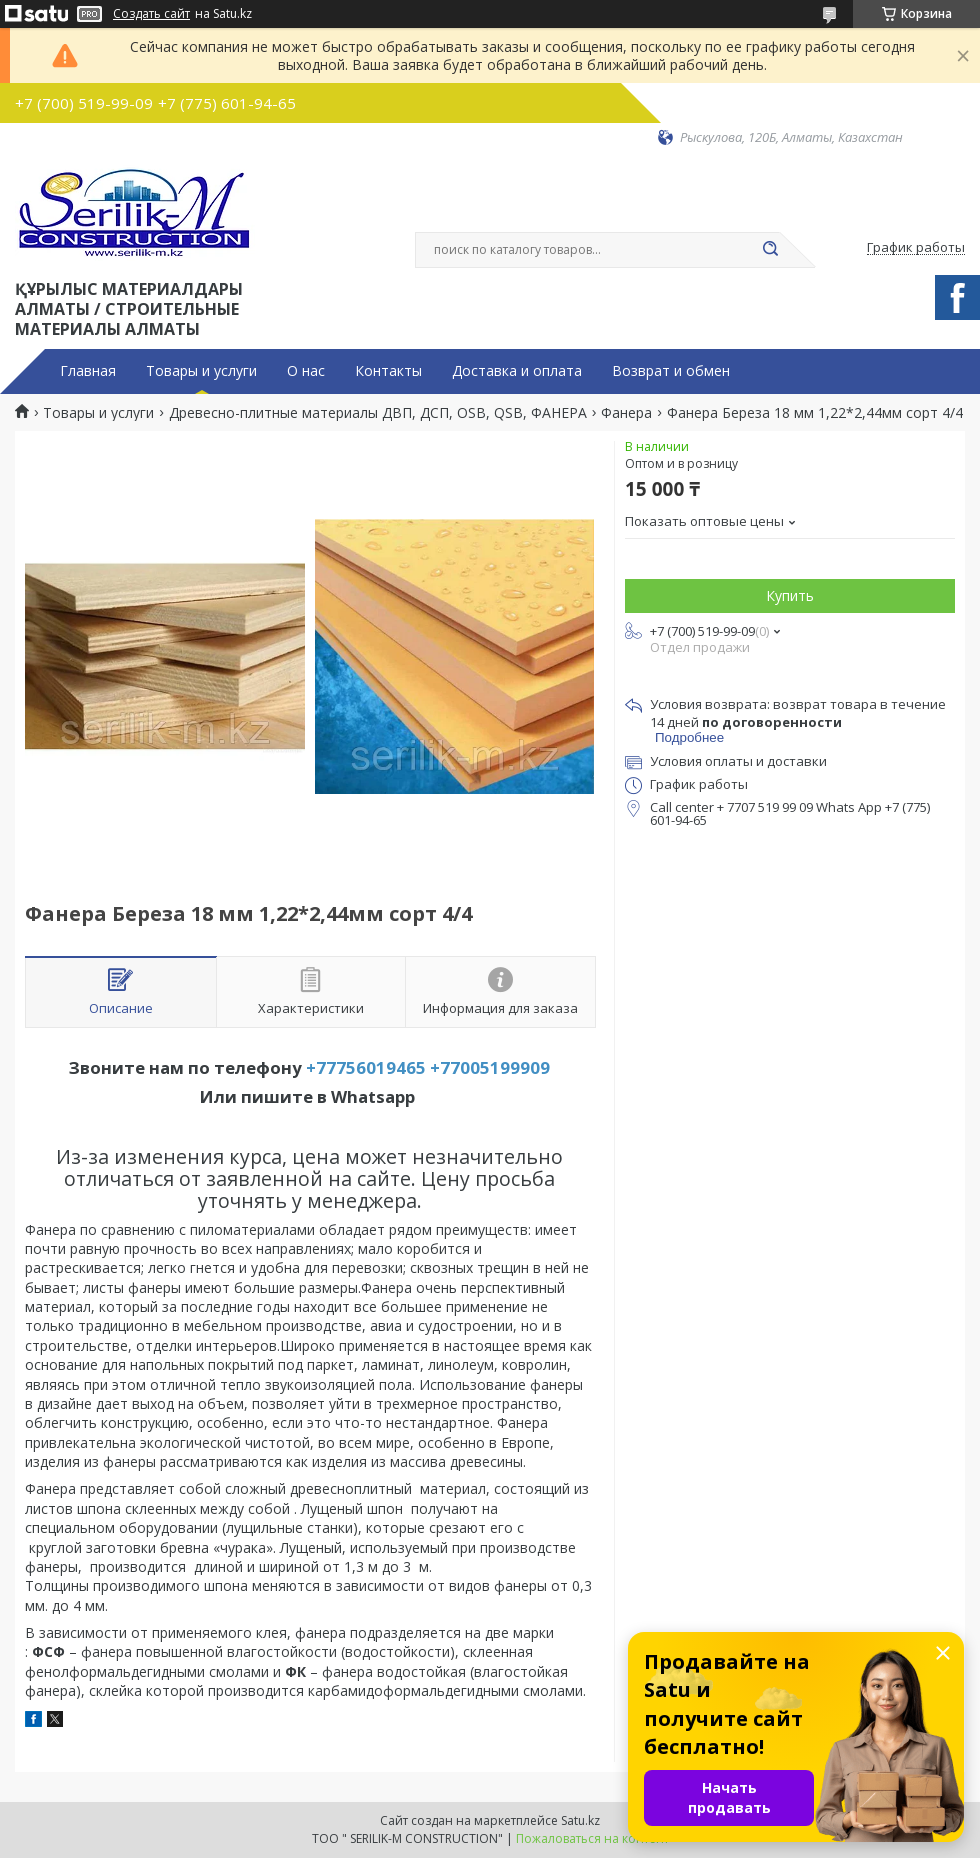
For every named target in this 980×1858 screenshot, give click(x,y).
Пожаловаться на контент (592, 1838)
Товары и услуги (201, 371)
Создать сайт (151, 14)
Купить (790, 595)
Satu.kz (580, 1820)
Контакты (388, 371)
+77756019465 (366, 1067)
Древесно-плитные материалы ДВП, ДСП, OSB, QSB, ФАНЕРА (378, 413)
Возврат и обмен (671, 371)
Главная (88, 371)
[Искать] (770, 250)
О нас (306, 371)
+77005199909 (490, 1067)
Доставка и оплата (517, 371)
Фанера (626, 413)
